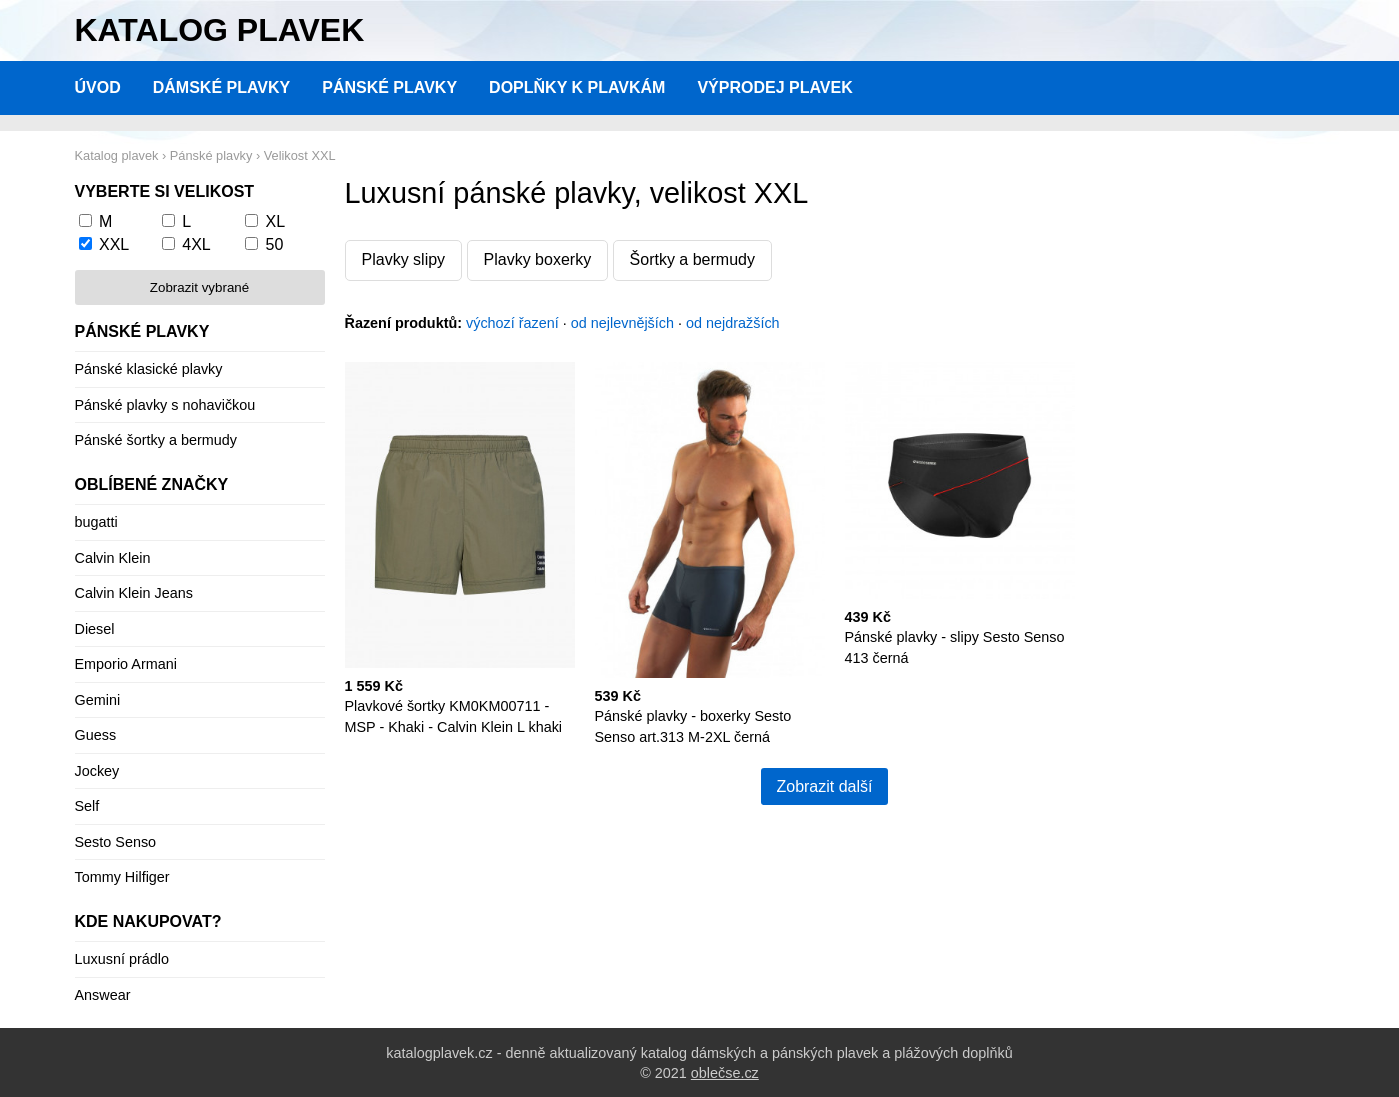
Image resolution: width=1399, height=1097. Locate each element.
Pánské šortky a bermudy (156, 440)
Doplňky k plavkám (577, 87)
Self (87, 806)
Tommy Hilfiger (122, 877)
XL (276, 221)
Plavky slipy (404, 259)
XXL (114, 244)
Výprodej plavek (774, 87)
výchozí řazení (512, 323)
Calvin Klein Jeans (134, 593)
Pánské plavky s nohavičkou (165, 405)
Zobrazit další (824, 786)
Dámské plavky (222, 87)
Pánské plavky (389, 87)
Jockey (97, 771)
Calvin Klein (113, 558)
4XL (196, 244)
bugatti (96, 522)
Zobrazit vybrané (199, 287)
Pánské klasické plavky (149, 369)
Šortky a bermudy (692, 259)
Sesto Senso (116, 842)
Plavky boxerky (538, 259)
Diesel (95, 629)
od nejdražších (733, 323)
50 (275, 244)
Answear (103, 995)
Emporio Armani (126, 664)
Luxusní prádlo (122, 959)
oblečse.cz (725, 1073)
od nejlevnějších (622, 323)
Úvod (98, 87)
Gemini (98, 700)
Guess (96, 735)
